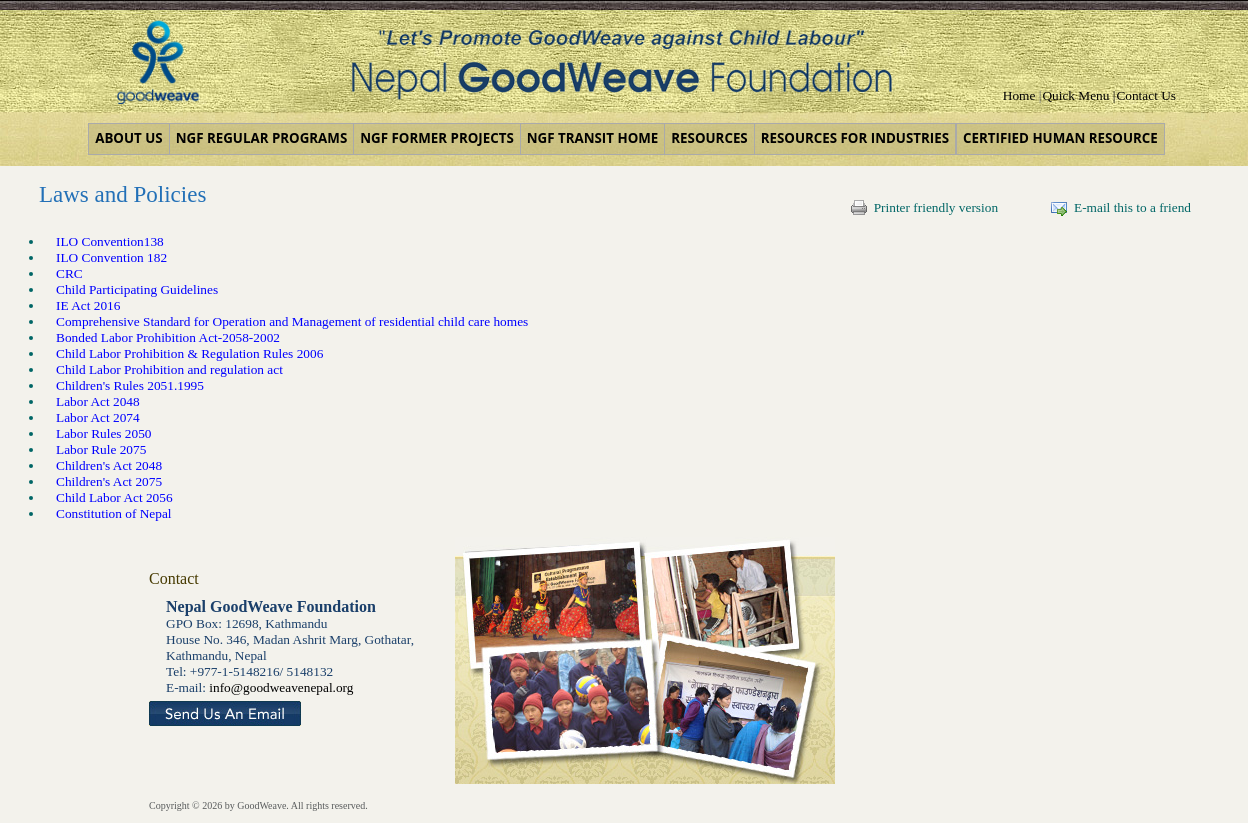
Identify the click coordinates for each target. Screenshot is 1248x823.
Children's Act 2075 (109, 481)
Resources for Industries (855, 138)
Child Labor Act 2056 (114, 497)
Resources (709, 138)
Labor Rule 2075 (101, 449)
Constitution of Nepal (115, 513)
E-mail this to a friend (1121, 207)
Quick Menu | (1078, 95)
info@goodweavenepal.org (281, 687)
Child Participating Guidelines (137, 289)
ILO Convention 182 (111, 257)
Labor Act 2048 (98, 401)
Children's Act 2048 (109, 465)
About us (128, 138)
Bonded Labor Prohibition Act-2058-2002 (168, 337)
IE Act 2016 (88, 305)
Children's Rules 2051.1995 (130, 385)
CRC (69, 273)
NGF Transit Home (593, 138)
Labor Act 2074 (98, 417)
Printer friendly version (924, 207)
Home (1019, 95)
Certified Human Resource (1060, 138)
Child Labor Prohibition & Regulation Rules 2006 (189, 353)
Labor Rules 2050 (104, 433)
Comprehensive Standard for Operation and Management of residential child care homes (292, 321)
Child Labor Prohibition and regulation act (169, 369)
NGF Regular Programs (262, 138)
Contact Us (1146, 95)
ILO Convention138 (110, 241)
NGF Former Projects (436, 138)
